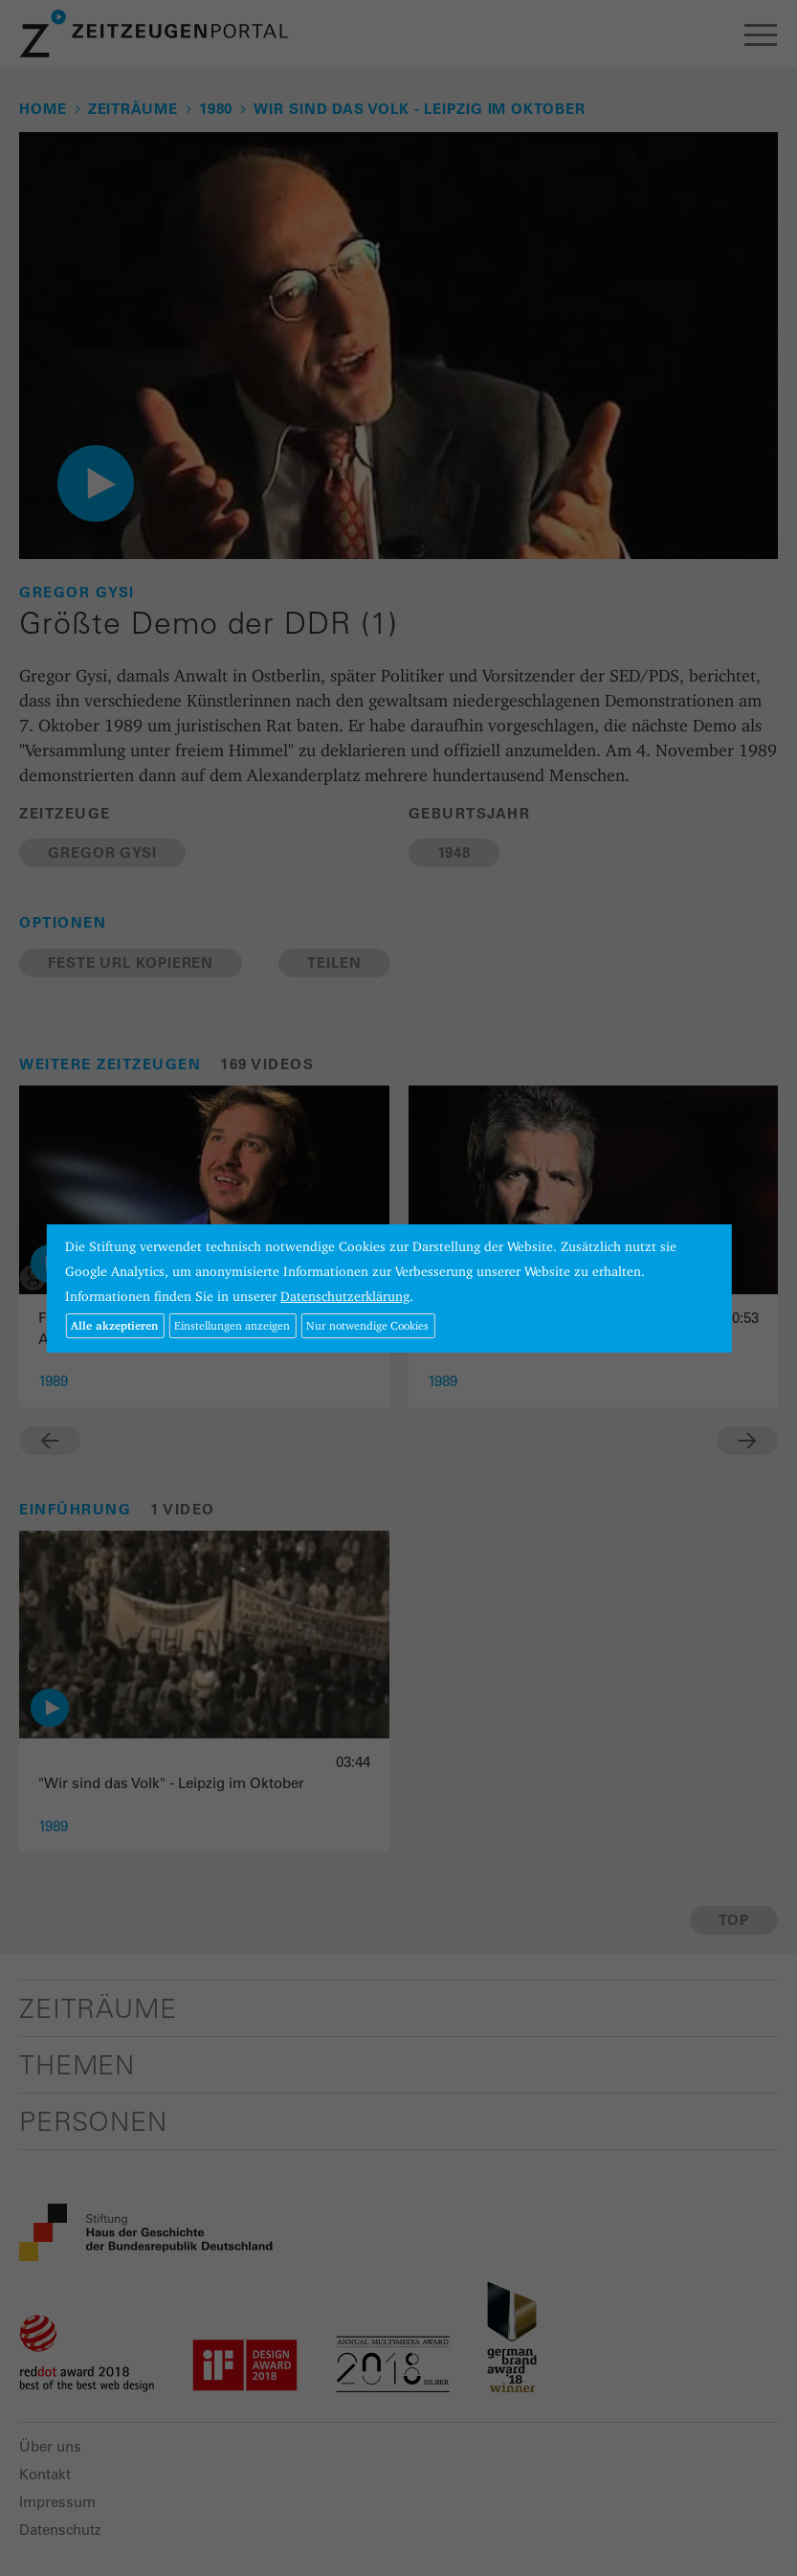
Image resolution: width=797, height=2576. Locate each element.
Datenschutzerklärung (345, 1296)
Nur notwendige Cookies (367, 1325)
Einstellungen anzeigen (232, 1325)
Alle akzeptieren (114, 1325)
